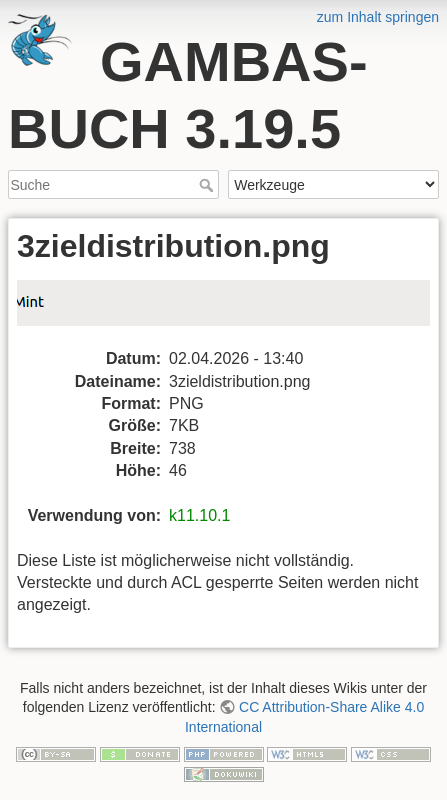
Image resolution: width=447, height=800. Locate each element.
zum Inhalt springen (378, 17)
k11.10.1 (199, 515)
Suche (208, 185)
